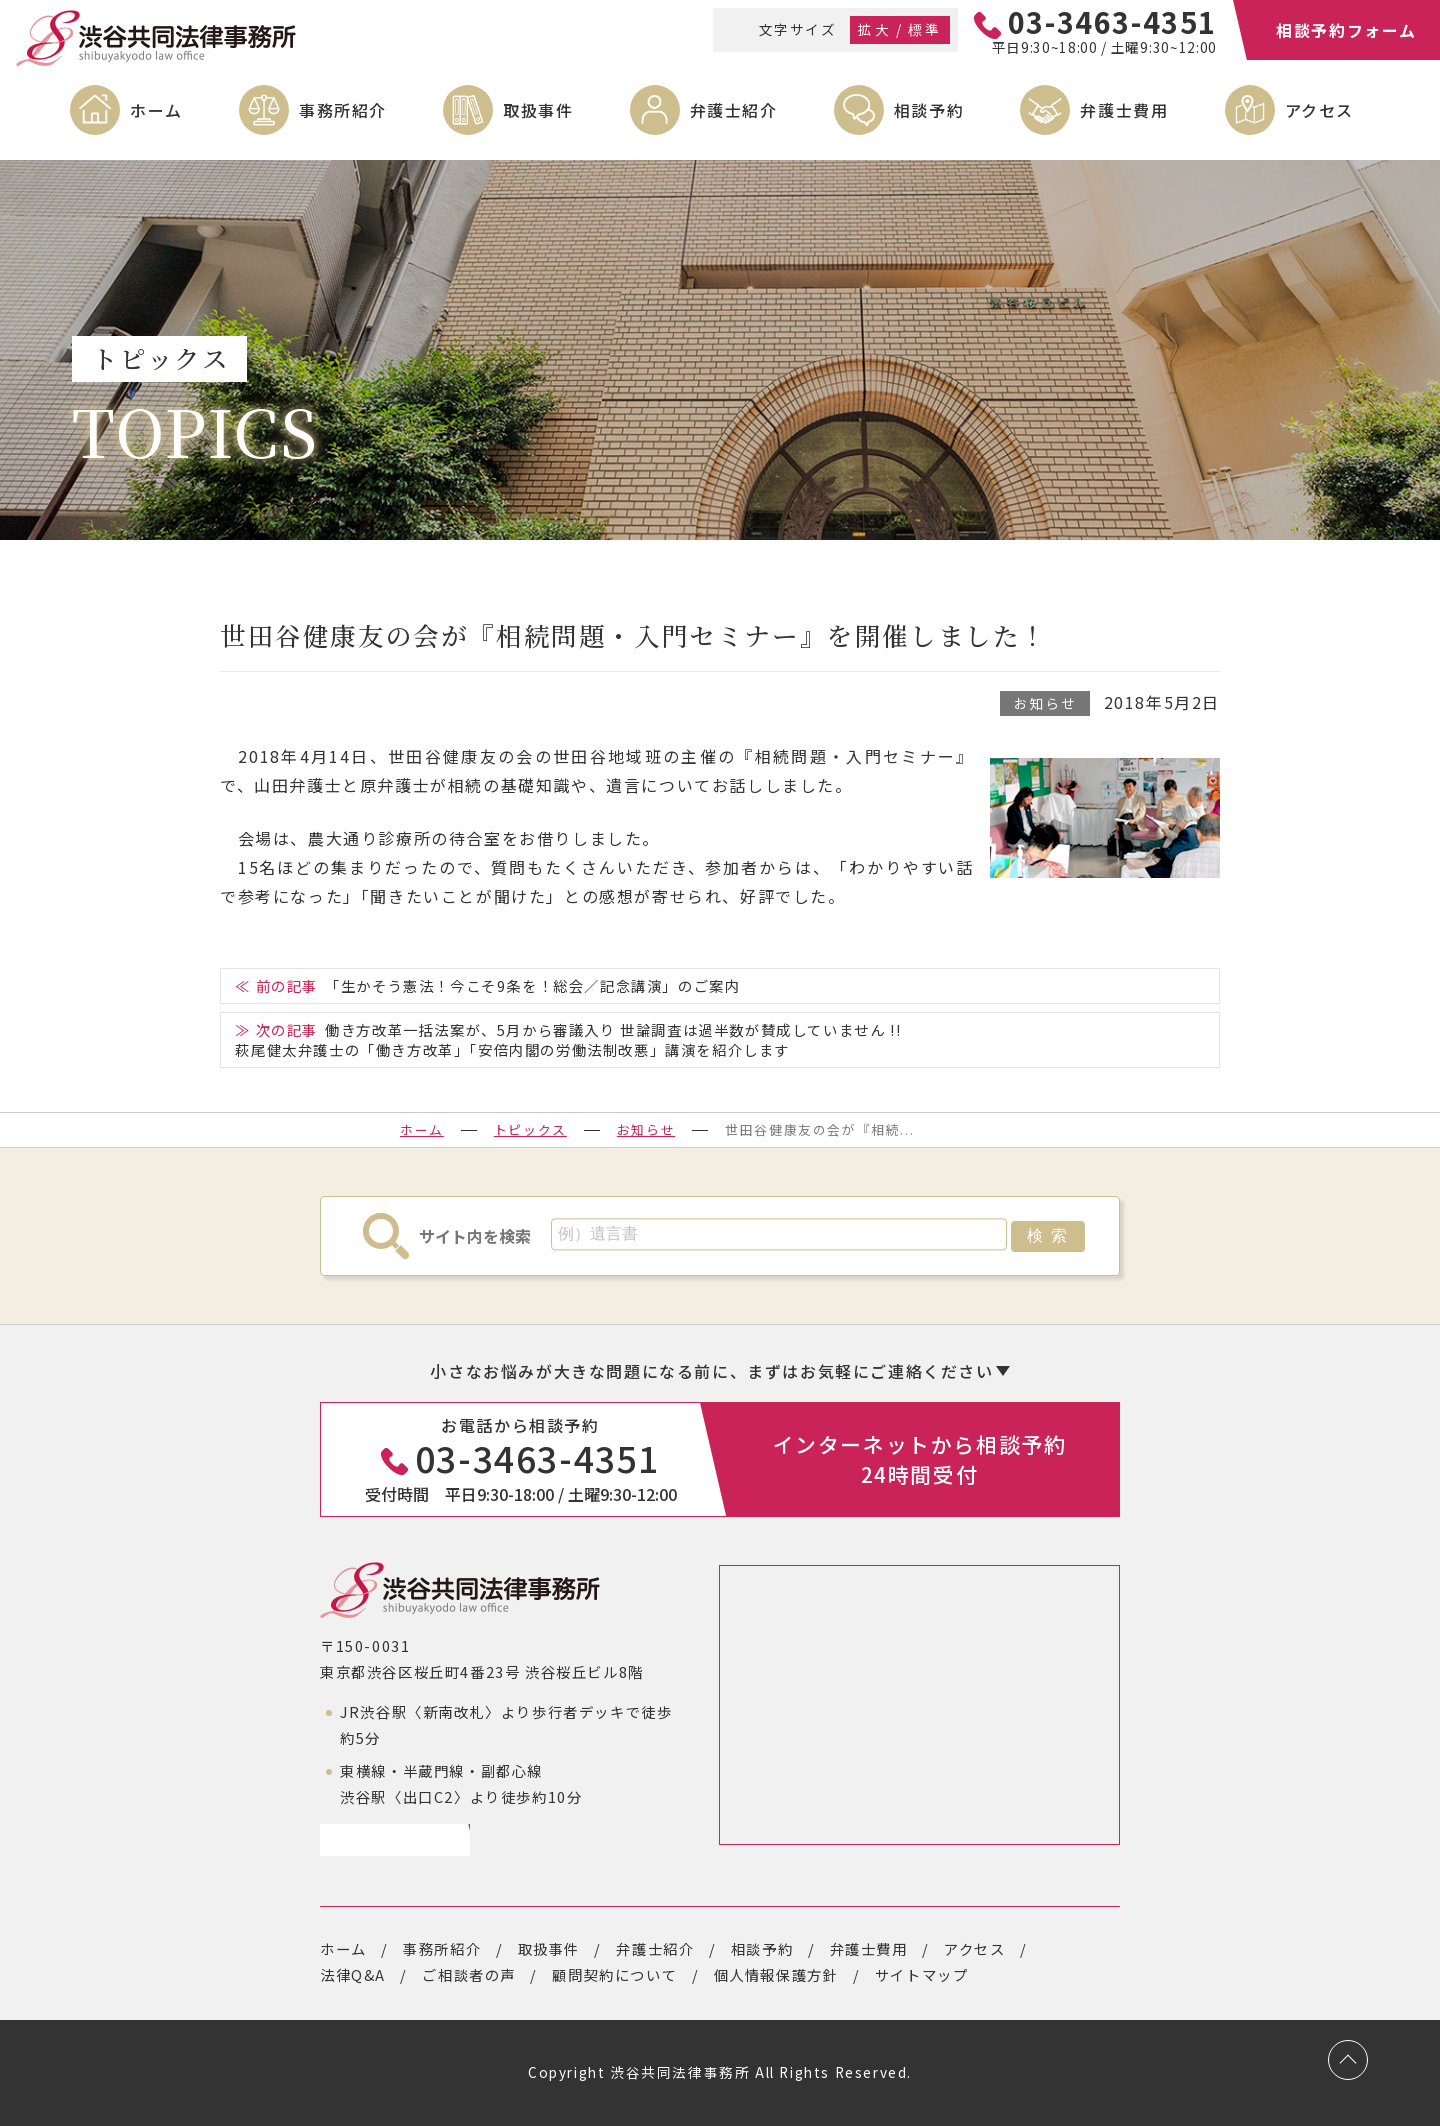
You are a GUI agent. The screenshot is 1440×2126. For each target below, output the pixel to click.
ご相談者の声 (469, 1974)
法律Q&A (353, 1974)
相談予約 (929, 110)
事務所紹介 (343, 110)
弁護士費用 (1124, 110)
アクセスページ (387, 1839)
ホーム (156, 110)
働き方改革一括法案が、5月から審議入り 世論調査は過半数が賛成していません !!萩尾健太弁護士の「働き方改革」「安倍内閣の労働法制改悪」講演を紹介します (568, 1039)
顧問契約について (614, 1974)
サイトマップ (922, 1974)
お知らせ (1045, 703)
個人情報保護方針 (776, 1974)
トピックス (530, 1129)
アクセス (1319, 110)
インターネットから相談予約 (920, 1458)
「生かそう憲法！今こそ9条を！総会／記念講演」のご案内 (532, 985)
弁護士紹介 (734, 110)
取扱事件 (538, 110)
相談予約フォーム (1346, 30)
